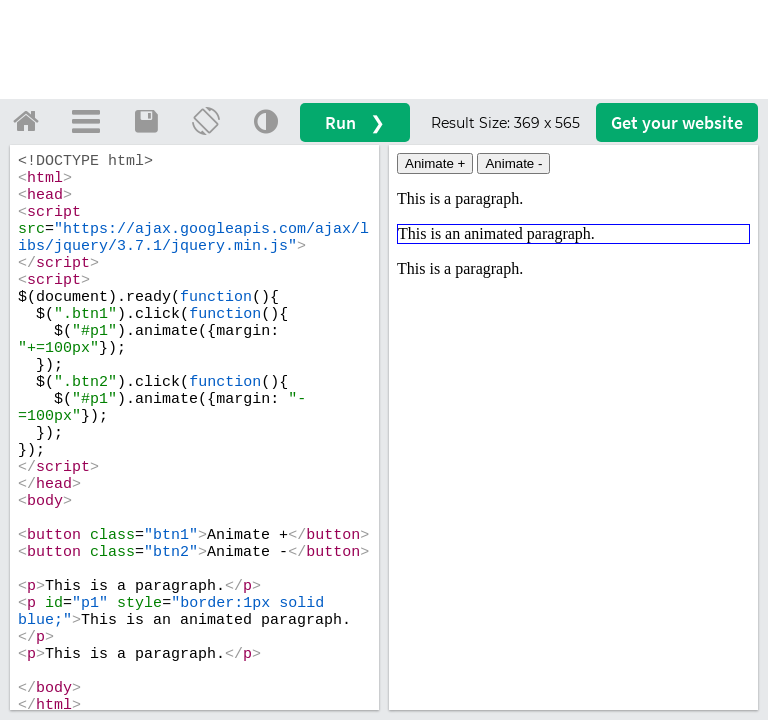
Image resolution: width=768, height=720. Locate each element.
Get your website (677, 122)
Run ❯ (355, 122)
